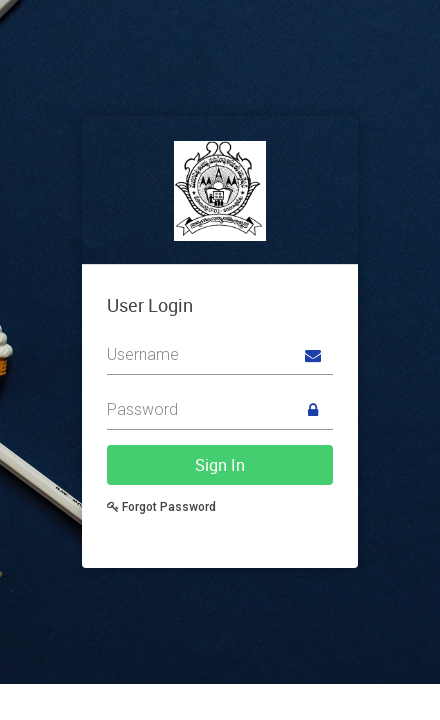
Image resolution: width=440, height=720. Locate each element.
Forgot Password (161, 507)
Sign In (220, 465)
